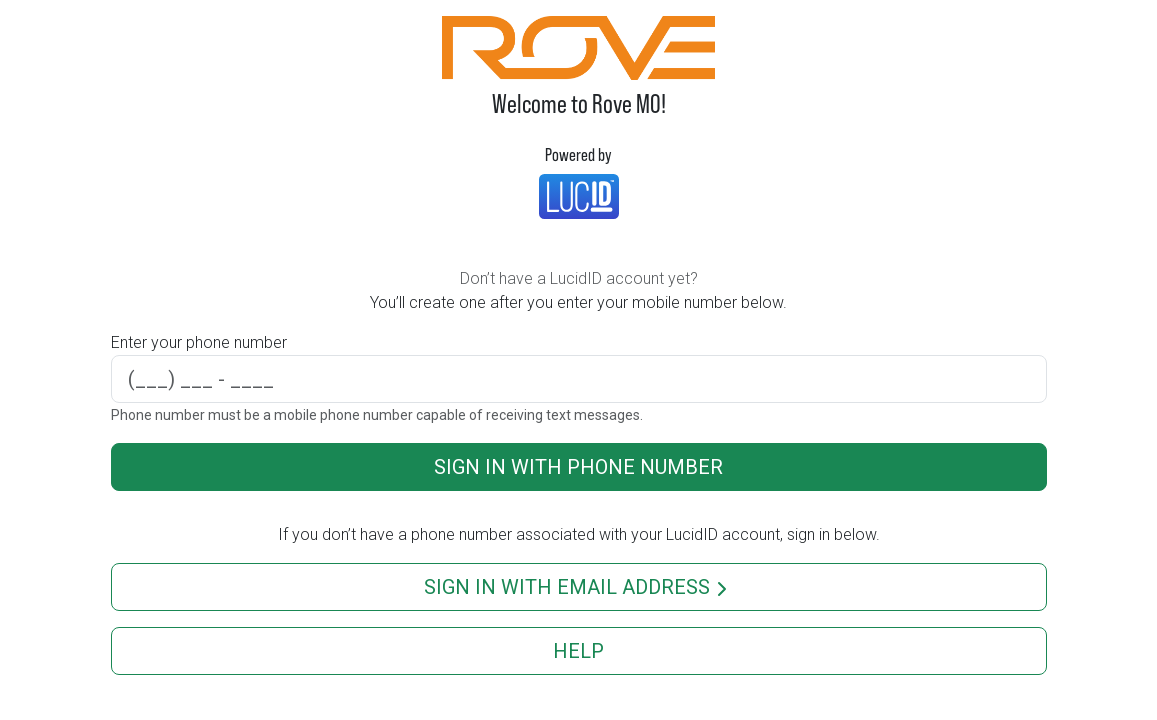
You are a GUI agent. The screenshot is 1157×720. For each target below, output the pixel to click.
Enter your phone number (199, 342)
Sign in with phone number (578, 467)
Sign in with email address (579, 588)
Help (578, 651)
